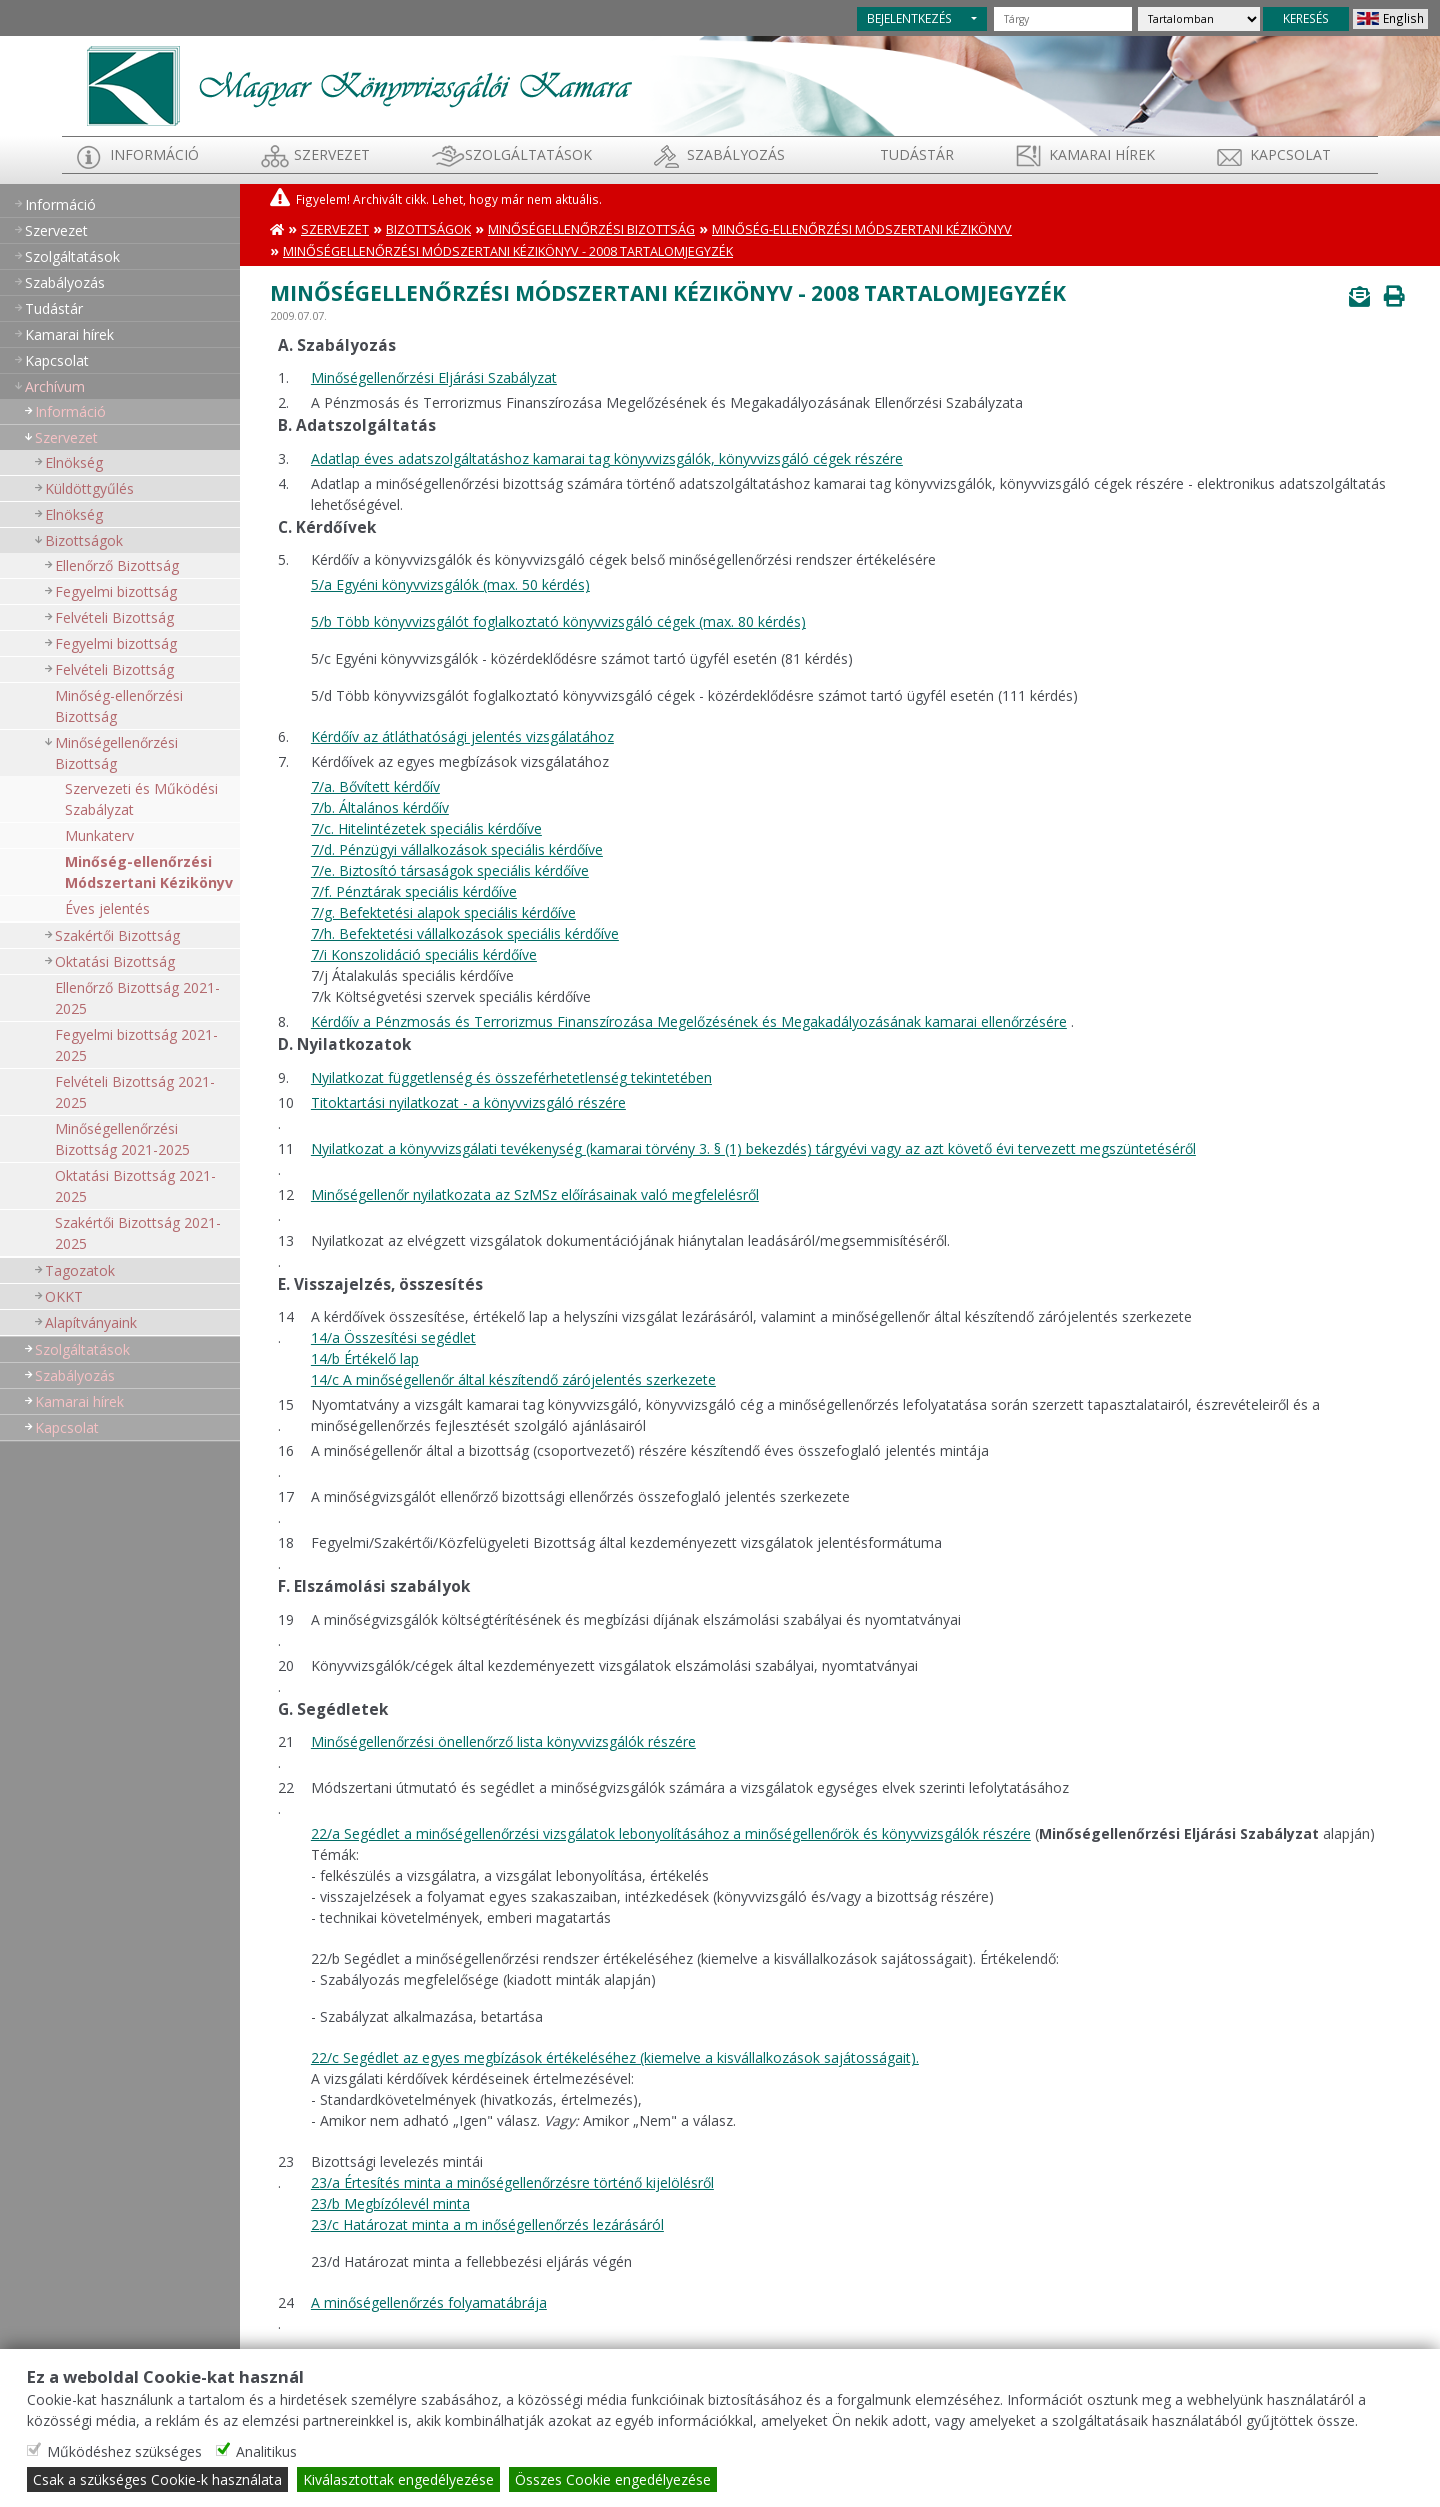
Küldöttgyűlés (89, 488)
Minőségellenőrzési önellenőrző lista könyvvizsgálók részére (503, 1741)
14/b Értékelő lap (365, 1358)
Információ (154, 154)
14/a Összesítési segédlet (393, 1337)
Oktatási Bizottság (115, 961)
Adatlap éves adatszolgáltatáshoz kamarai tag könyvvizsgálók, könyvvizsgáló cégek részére (607, 458)
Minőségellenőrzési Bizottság (116, 753)
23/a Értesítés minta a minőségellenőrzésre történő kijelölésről (512, 2182)
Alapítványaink (91, 1322)
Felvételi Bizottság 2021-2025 (135, 1092)
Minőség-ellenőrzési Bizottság (119, 706)
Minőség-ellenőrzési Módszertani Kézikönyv (149, 872)
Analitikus (266, 2451)
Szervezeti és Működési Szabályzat (141, 799)
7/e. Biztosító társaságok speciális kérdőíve (450, 870)
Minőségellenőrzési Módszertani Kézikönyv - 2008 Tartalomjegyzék (508, 251)
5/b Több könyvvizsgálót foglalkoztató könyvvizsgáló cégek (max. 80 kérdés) (558, 621)
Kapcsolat (1290, 154)
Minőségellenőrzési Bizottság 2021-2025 (122, 1139)
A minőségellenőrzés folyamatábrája (429, 2302)
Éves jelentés (107, 908)
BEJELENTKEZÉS (909, 18)
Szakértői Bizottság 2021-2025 (138, 1233)
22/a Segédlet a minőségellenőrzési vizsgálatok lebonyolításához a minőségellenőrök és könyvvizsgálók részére (671, 1833)
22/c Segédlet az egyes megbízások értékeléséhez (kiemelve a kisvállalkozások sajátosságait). (615, 2057)
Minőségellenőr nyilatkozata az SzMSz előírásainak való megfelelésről (535, 1194)
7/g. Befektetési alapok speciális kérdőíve (443, 912)
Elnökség (74, 462)
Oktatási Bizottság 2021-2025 (135, 1186)
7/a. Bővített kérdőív (375, 786)
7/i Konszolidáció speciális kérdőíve (424, 954)
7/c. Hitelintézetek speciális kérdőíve (426, 828)
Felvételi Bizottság (114, 617)
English (1403, 18)
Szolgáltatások (528, 154)
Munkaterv (99, 835)
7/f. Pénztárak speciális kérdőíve (414, 891)
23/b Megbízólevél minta (390, 2203)
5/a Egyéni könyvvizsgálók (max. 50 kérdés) (450, 584)
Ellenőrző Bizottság (117, 565)
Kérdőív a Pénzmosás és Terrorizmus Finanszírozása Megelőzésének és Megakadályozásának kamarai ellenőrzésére (689, 1021)
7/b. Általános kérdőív (380, 807)
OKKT (64, 1296)
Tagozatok (80, 1270)
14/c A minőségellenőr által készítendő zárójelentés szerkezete (513, 1379)
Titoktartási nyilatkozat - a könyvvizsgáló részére (468, 1102)
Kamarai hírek (1102, 154)
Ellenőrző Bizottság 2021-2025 (137, 998)
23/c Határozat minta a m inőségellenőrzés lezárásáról (487, 2224)
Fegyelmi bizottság (116, 591)
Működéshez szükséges (124, 2451)
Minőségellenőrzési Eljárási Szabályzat (434, 377)
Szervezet (332, 154)
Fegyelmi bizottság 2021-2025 (136, 1045)
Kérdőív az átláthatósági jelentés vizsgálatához (462, 736)
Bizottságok (84, 540)
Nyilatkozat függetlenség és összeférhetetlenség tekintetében (511, 1077)
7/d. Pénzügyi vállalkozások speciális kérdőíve (457, 849)
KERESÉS (1306, 18)
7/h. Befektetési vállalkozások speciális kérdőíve (465, 933)
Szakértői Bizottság (117, 935)
